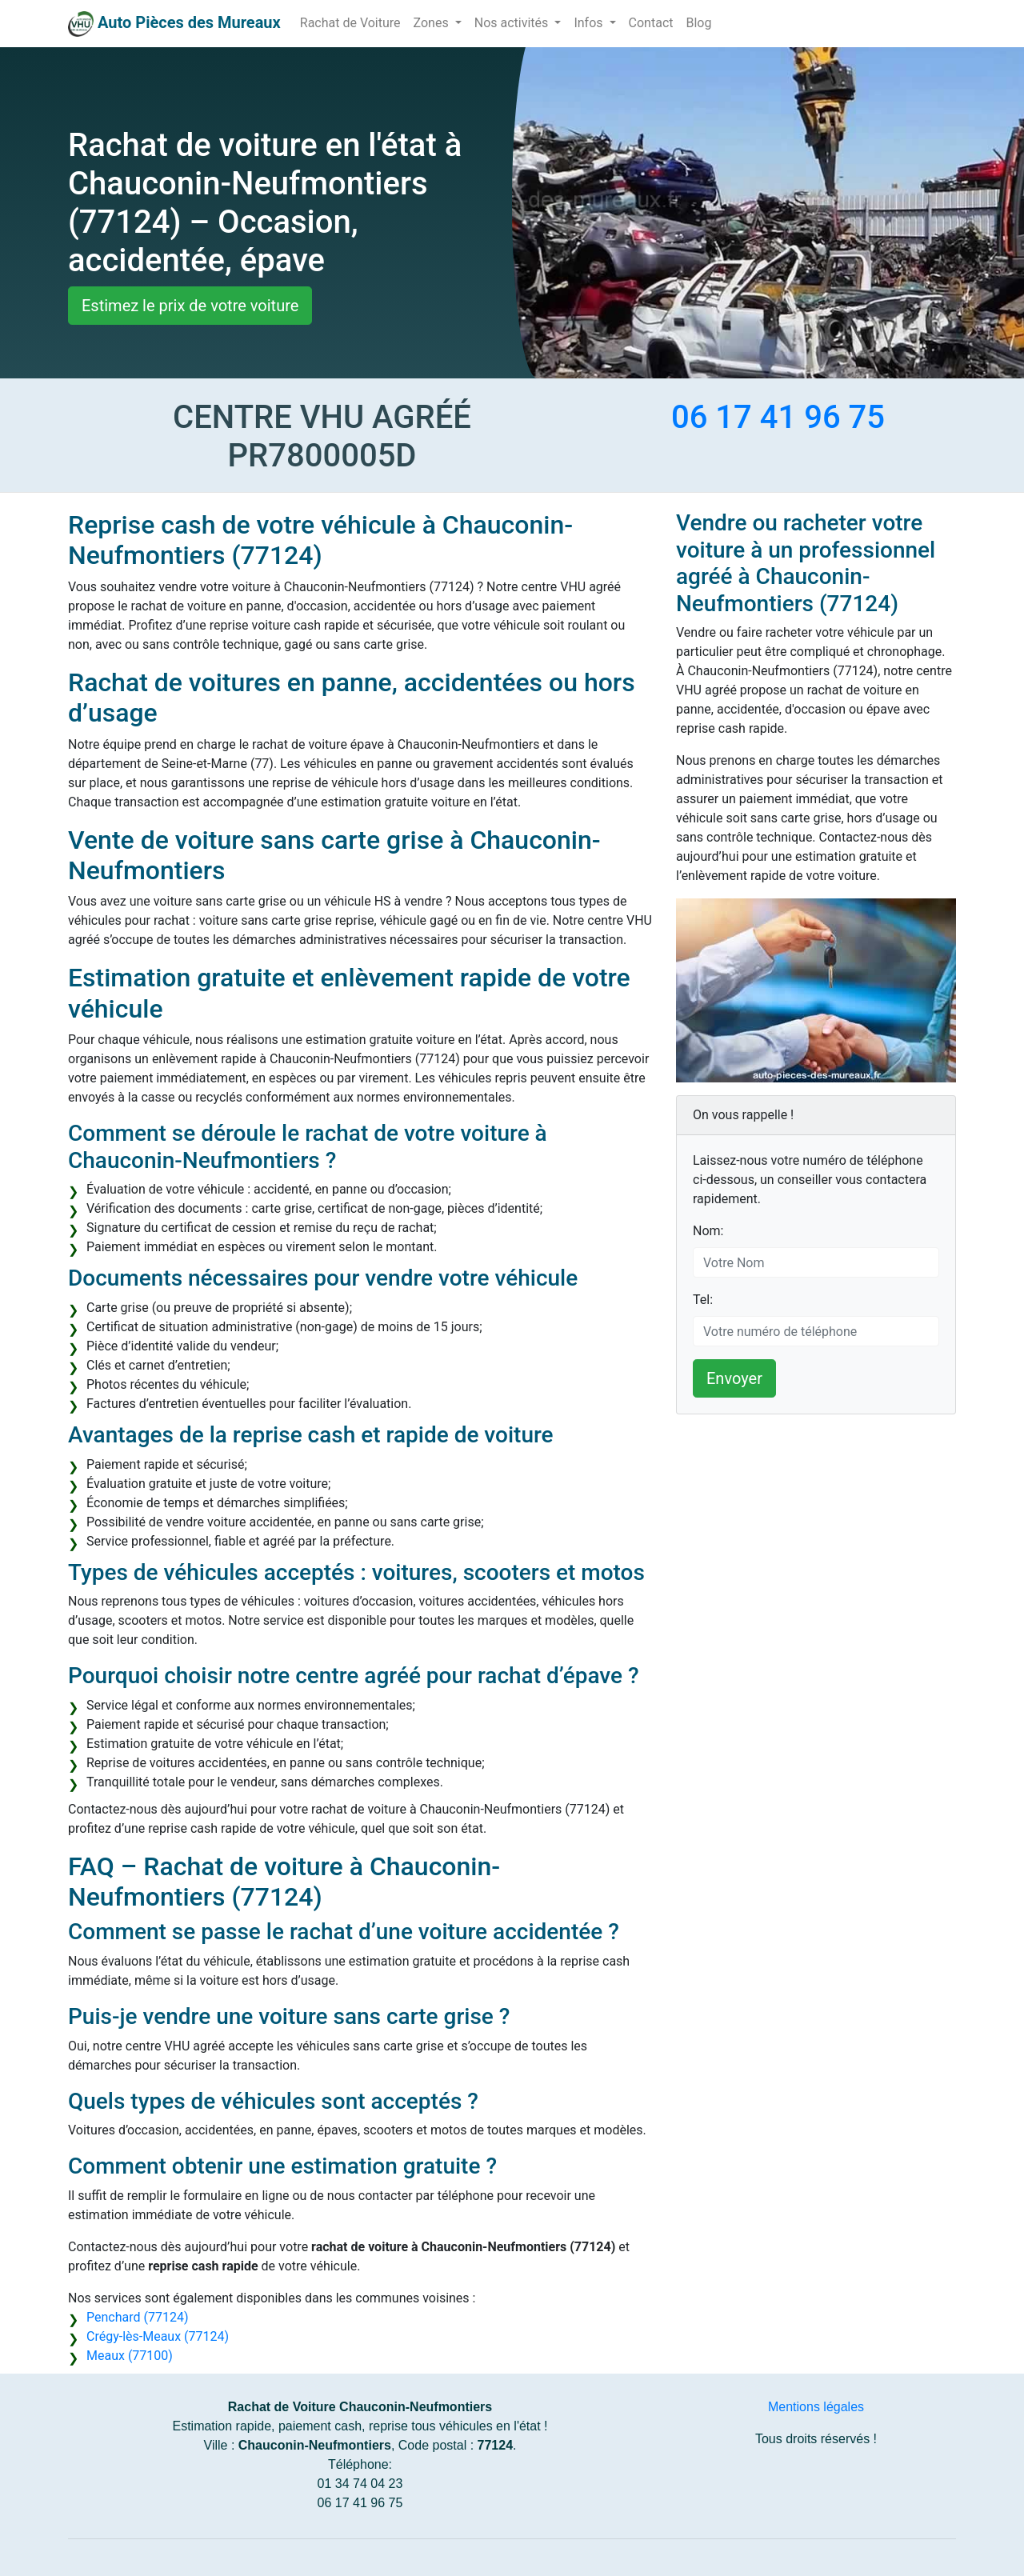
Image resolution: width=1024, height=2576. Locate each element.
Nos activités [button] (513, 22)
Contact (651, 22)
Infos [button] (590, 22)
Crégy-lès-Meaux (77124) (157, 2336)
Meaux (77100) (129, 2355)
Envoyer (734, 1378)
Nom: (708, 1230)
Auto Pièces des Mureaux (189, 22)
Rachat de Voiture (350, 22)
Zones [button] (433, 22)
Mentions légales (816, 2407)
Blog (698, 22)
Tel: (703, 1299)
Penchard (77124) (137, 2317)
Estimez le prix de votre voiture (190, 305)
